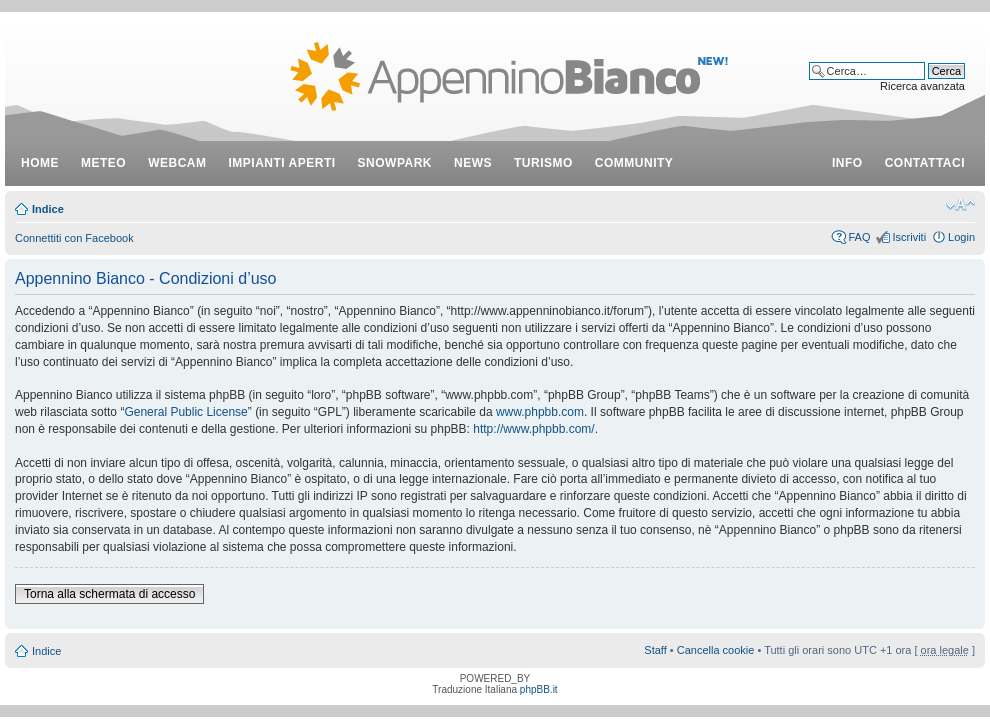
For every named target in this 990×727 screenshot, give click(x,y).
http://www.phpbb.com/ (533, 429)
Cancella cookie (716, 650)
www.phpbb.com (540, 412)
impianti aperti (282, 163)
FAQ (859, 237)
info (847, 163)
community (634, 163)
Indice (48, 209)
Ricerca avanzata (922, 86)
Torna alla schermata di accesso (109, 594)
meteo (103, 163)
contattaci (925, 163)
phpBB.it (539, 689)
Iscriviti (909, 237)
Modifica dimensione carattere (960, 205)
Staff (655, 650)
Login (961, 237)
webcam (177, 163)
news (473, 163)
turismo (543, 163)
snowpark (395, 163)
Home (40, 163)
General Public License (185, 412)
